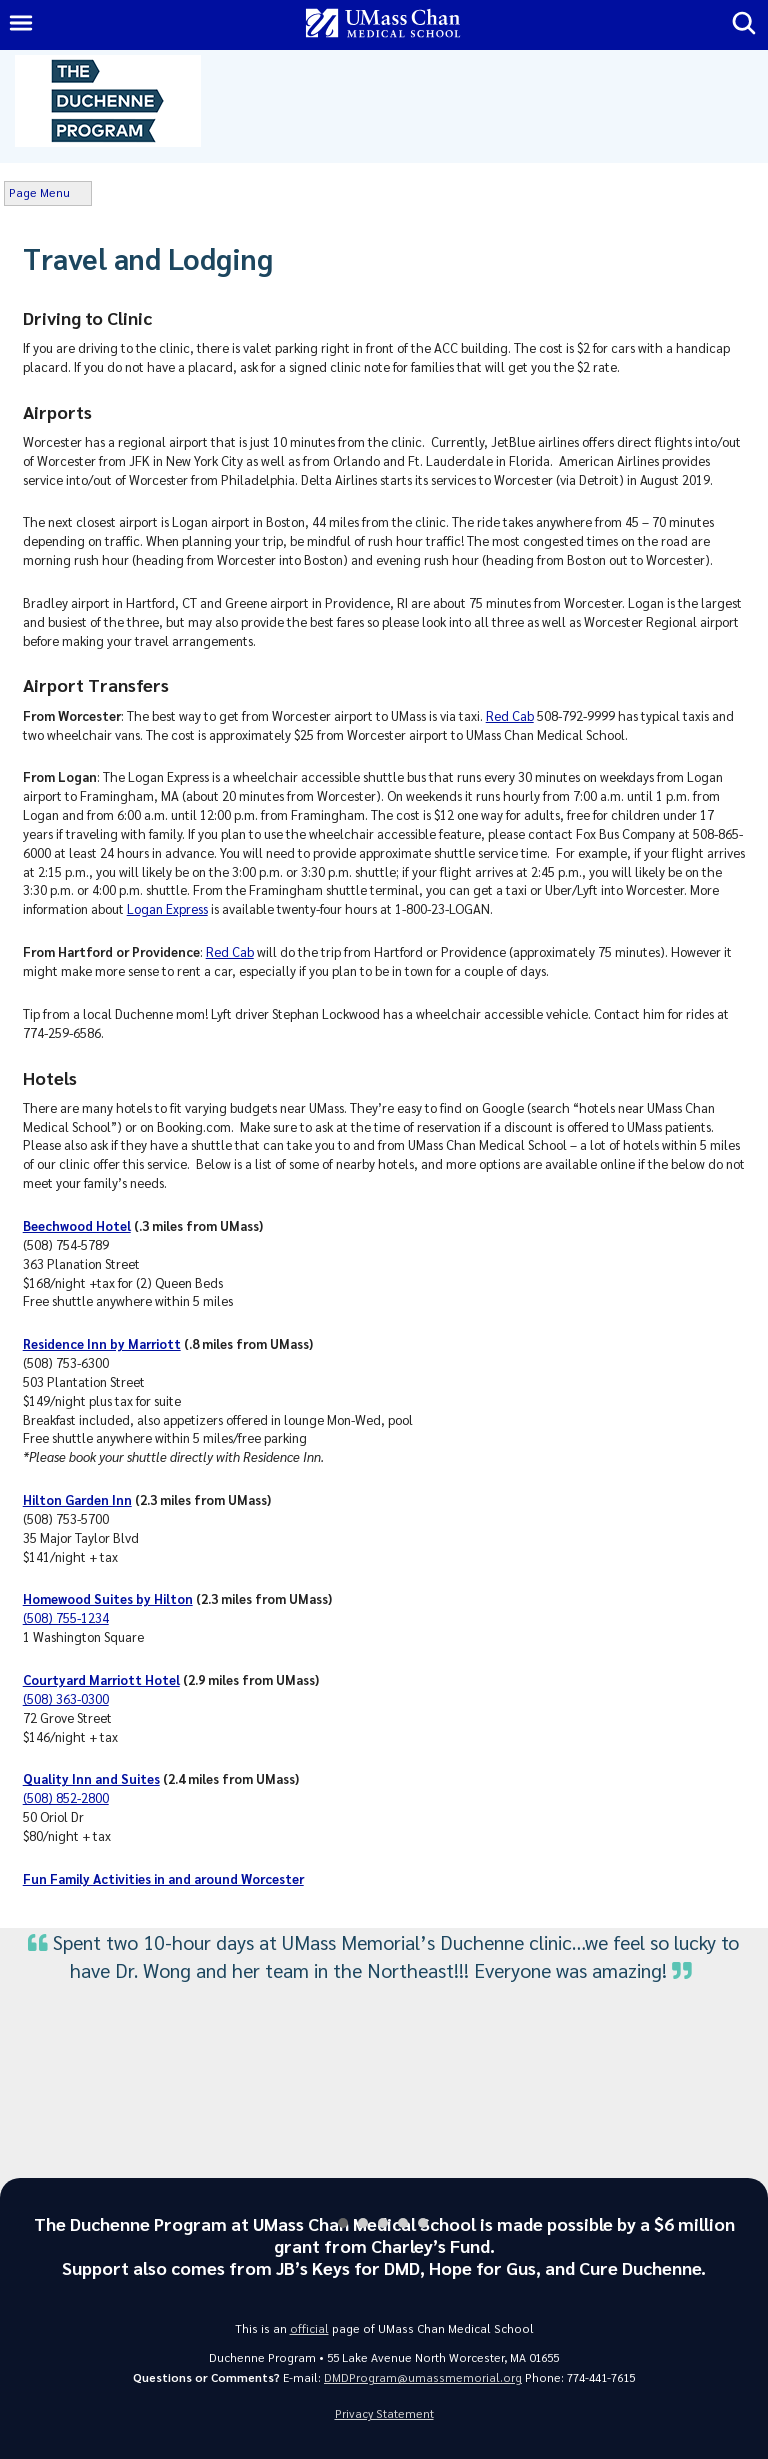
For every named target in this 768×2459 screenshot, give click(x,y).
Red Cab (510, 715)
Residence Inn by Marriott (102, 1343)
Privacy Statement (384, 2413)
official (309, 2328)
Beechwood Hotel (77, 1225)
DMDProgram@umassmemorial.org (423, 2377)
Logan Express (167, 908)
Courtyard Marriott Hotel (101, 1679)
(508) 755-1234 (66, 1617)
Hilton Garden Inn (77, 1499)
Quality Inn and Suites (91, 1778)
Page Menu (39, 192)
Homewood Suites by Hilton (108, 1598)
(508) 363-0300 (66, 1698)
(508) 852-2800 (66, 1797)
